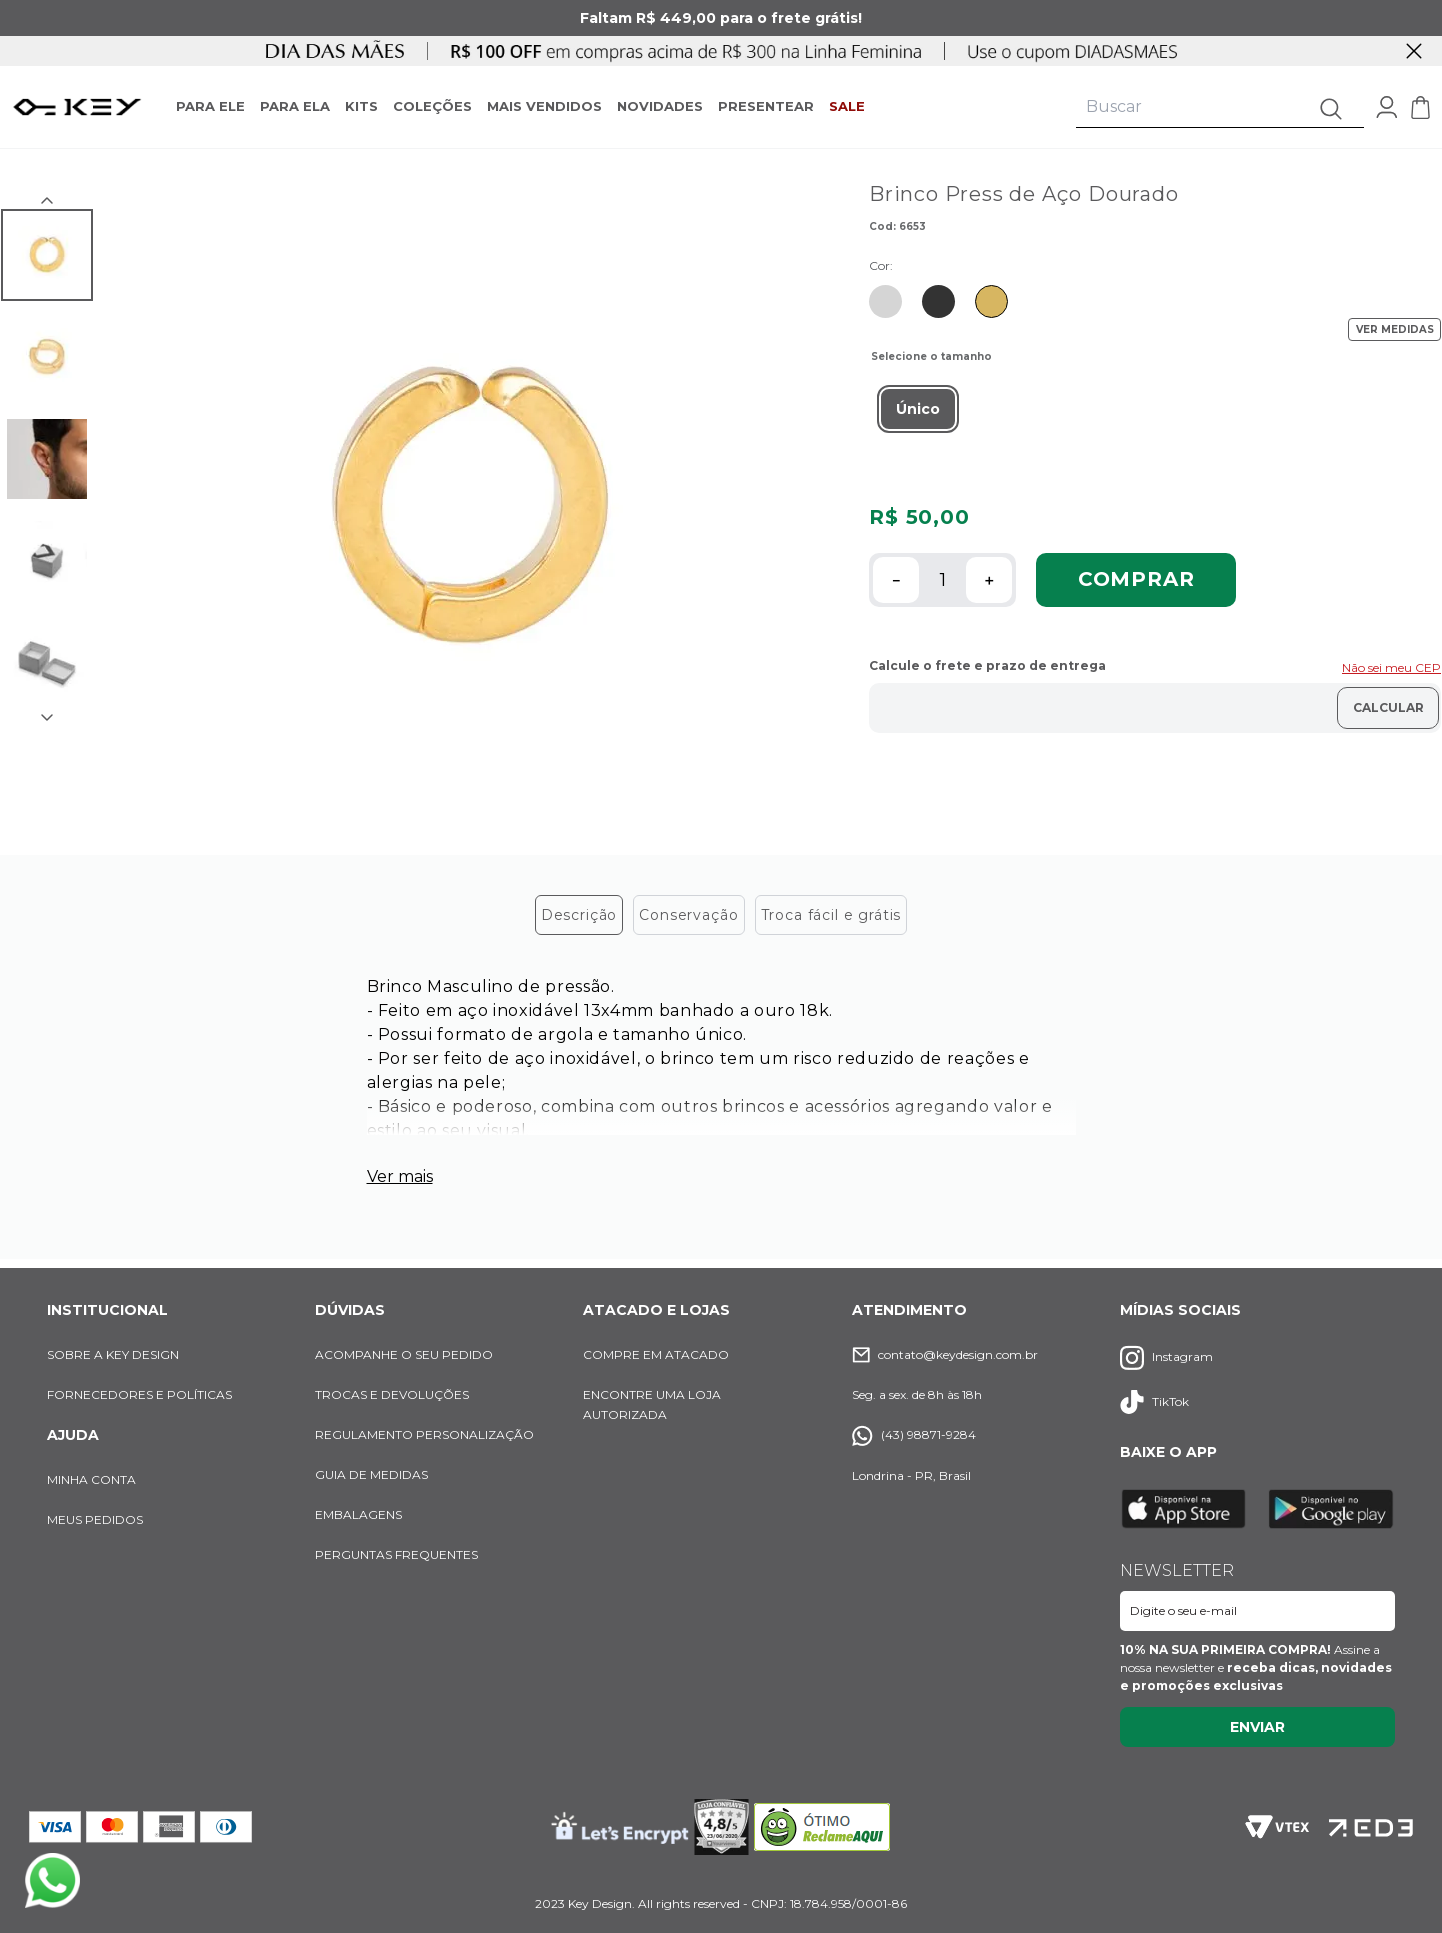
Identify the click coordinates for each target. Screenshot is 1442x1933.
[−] (896, 580)
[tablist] (721, 917)
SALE (847, 106)
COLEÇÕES (432, 106)
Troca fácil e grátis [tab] (831, 918)
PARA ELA (295, 106)
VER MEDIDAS (1395, 329)
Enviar (1257, 1727)
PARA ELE (210, 106)
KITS (361, 106)
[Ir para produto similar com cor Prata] (885, 301)
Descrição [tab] (579, 918)
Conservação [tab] (688, 918)
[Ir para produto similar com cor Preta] (938, 301)
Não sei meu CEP (1391, 667)
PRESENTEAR (766, 106)
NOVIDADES (660, 106)
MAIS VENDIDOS (544, 106)
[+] (989, 580)
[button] (918, 409)
